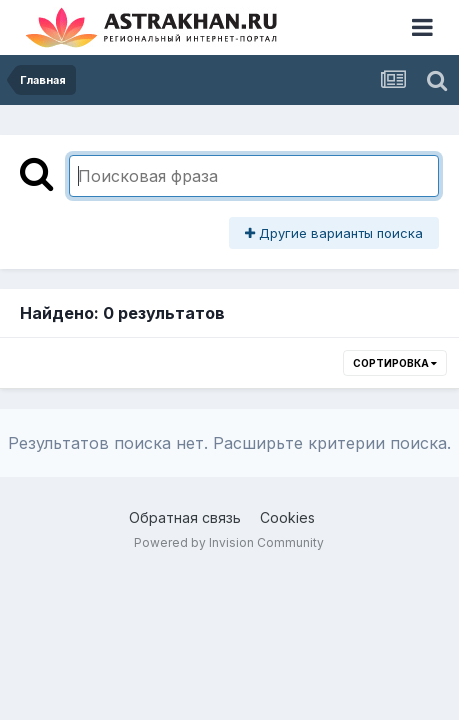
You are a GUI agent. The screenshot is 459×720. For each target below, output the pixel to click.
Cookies (287, 517)
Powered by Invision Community (229, 542)
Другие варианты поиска (334, 233)
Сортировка (395, 363)
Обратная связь (185, 517)
